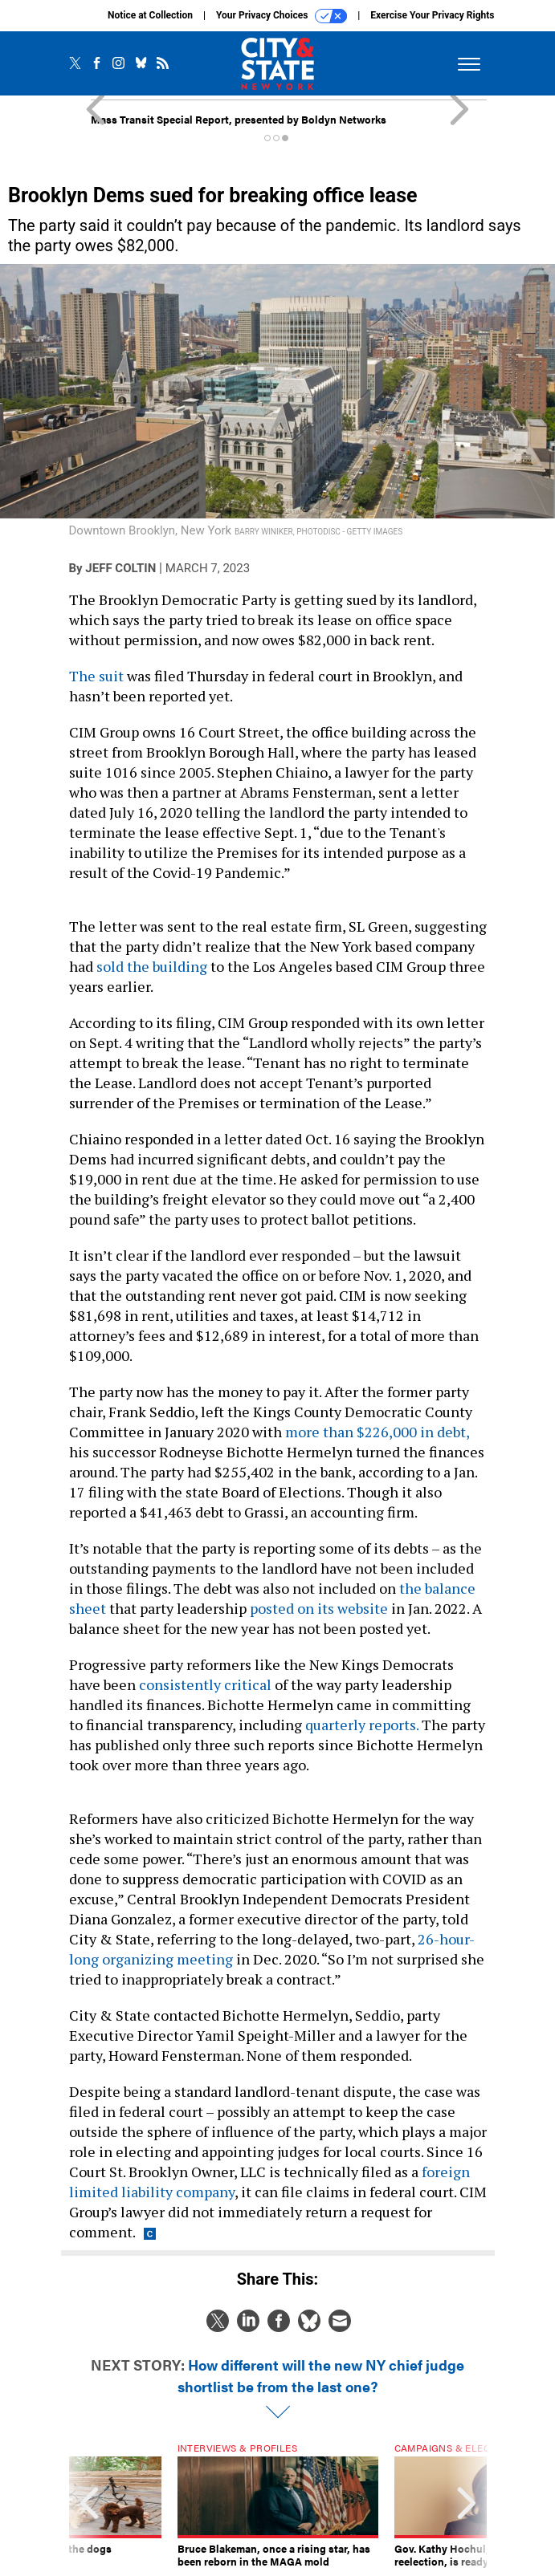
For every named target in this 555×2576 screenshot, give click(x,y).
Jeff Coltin (120, 568)
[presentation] (89, 2505)
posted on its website (319, 1608)
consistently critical (205, 1684)
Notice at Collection (150, 15)
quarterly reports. (361, 1724)
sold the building (151, 966)
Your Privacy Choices (281, 16)
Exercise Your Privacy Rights (432, 15)
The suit (96, 675)
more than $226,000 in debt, (377, 1431)
